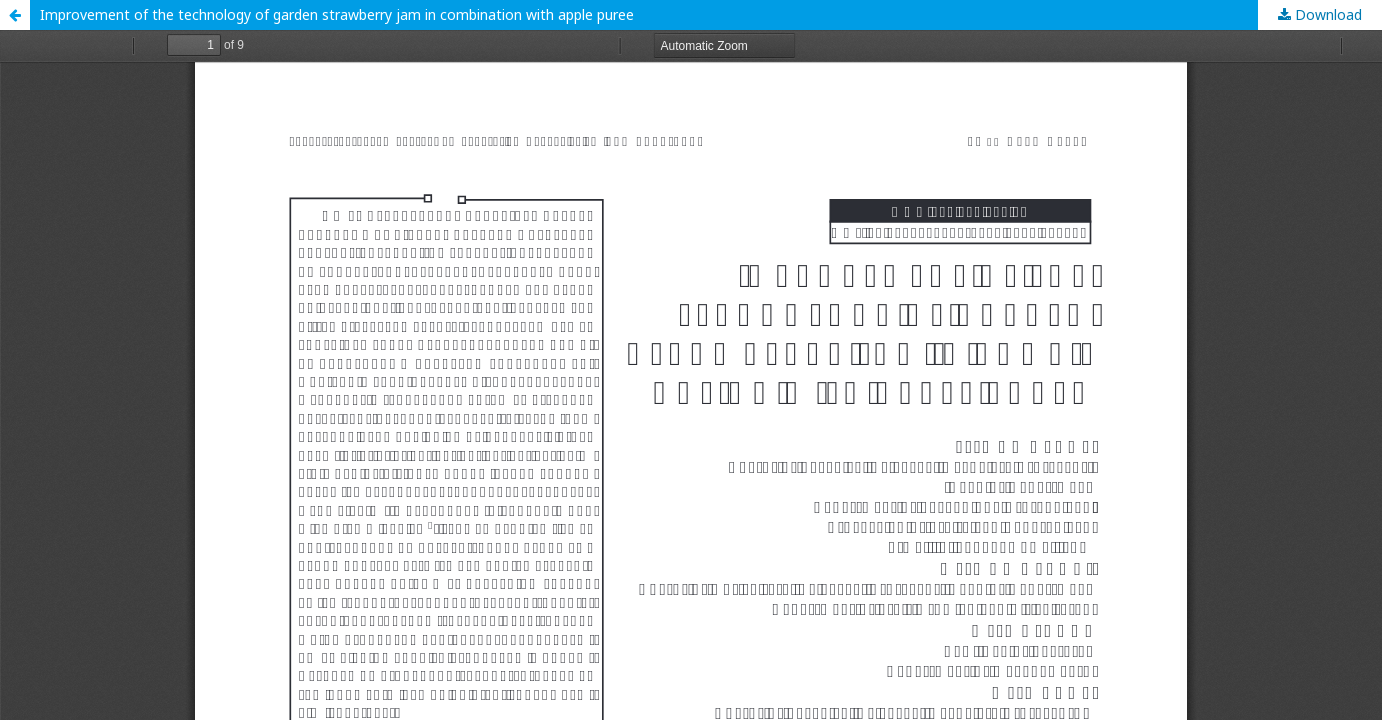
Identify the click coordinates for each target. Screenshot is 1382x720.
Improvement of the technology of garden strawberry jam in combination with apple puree (337, 14)
